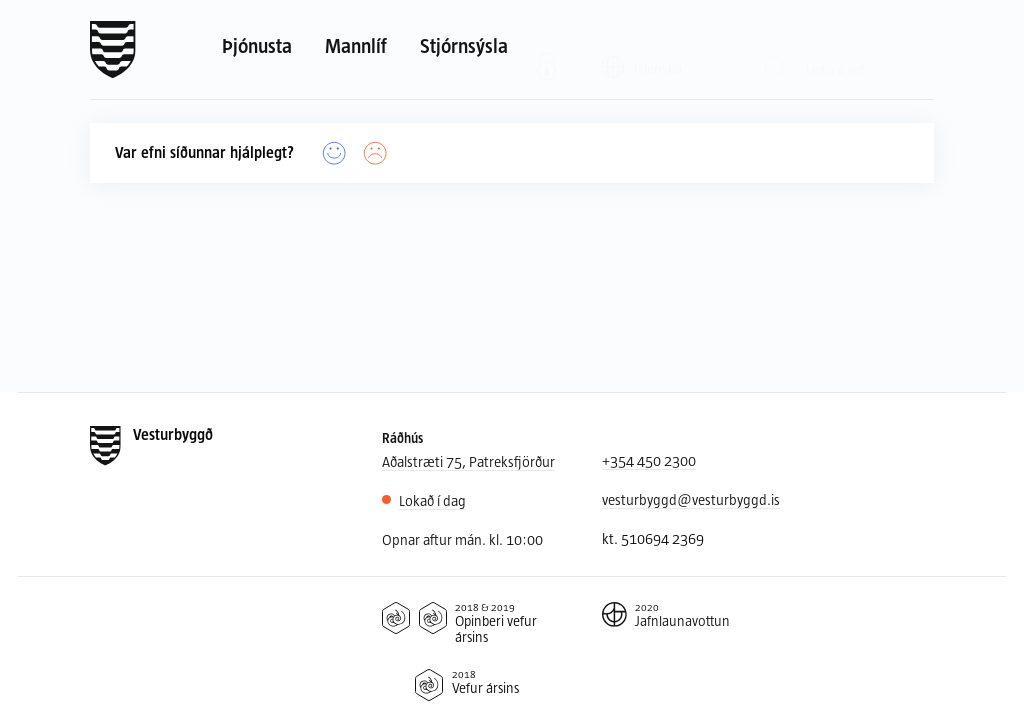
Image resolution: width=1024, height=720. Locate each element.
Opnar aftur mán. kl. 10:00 (462, 539)
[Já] (334, 153)
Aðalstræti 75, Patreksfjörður (468, 461)
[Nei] (375, 153)
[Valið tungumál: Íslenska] (653, 48)
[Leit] (776, 49)
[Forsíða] (113, 50)
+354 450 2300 (649, 460)
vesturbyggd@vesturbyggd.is (691, 499)
